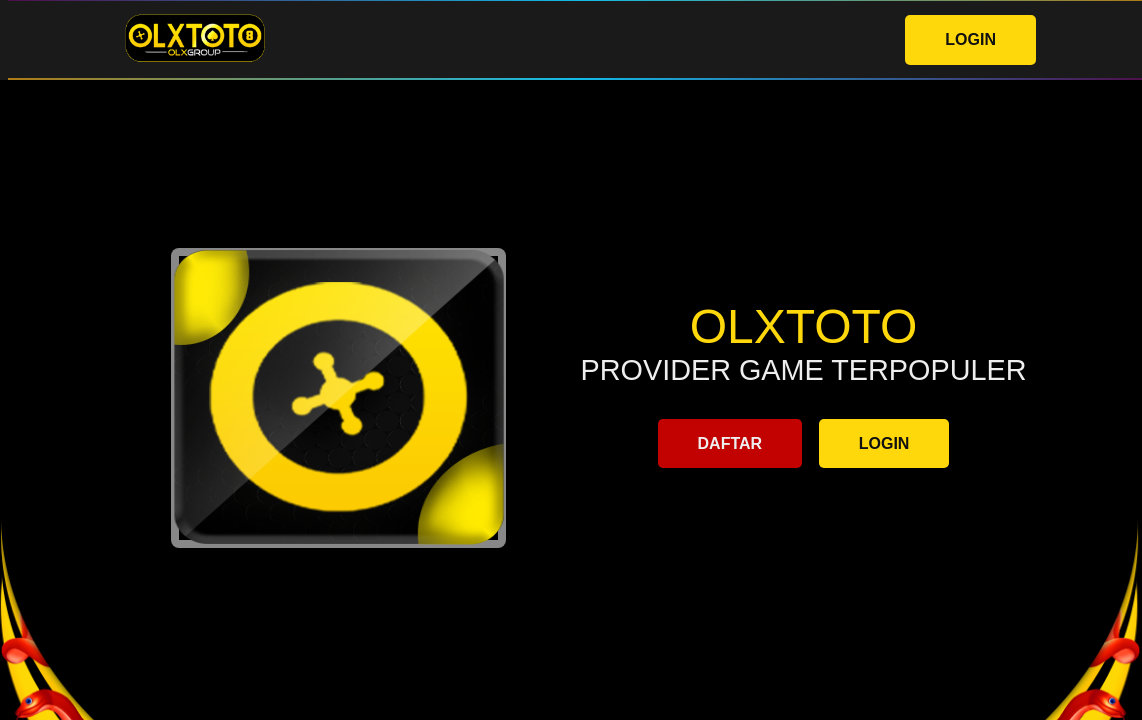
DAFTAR (730, 443)
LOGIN (970, 39)
